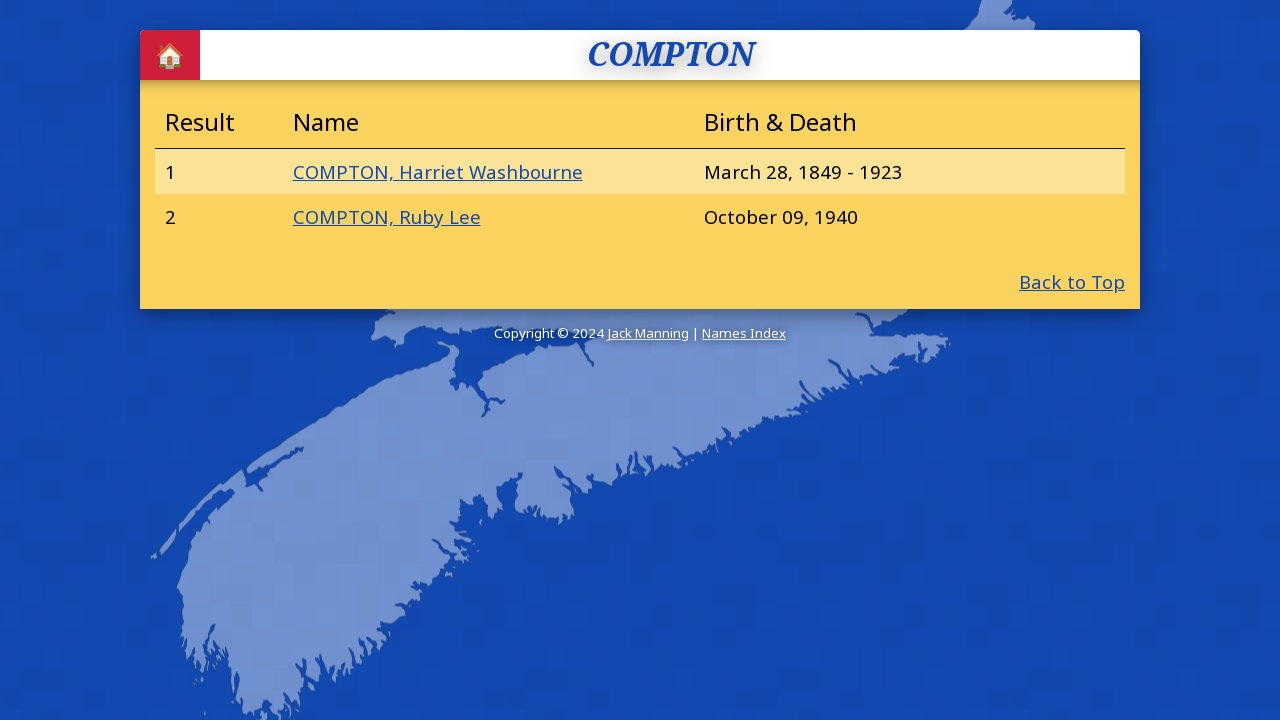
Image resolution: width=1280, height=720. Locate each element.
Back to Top (1072, 281)
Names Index (744, 333)
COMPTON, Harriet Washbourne (438, 171)
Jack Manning (648, 333)
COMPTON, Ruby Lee (387, 216)
